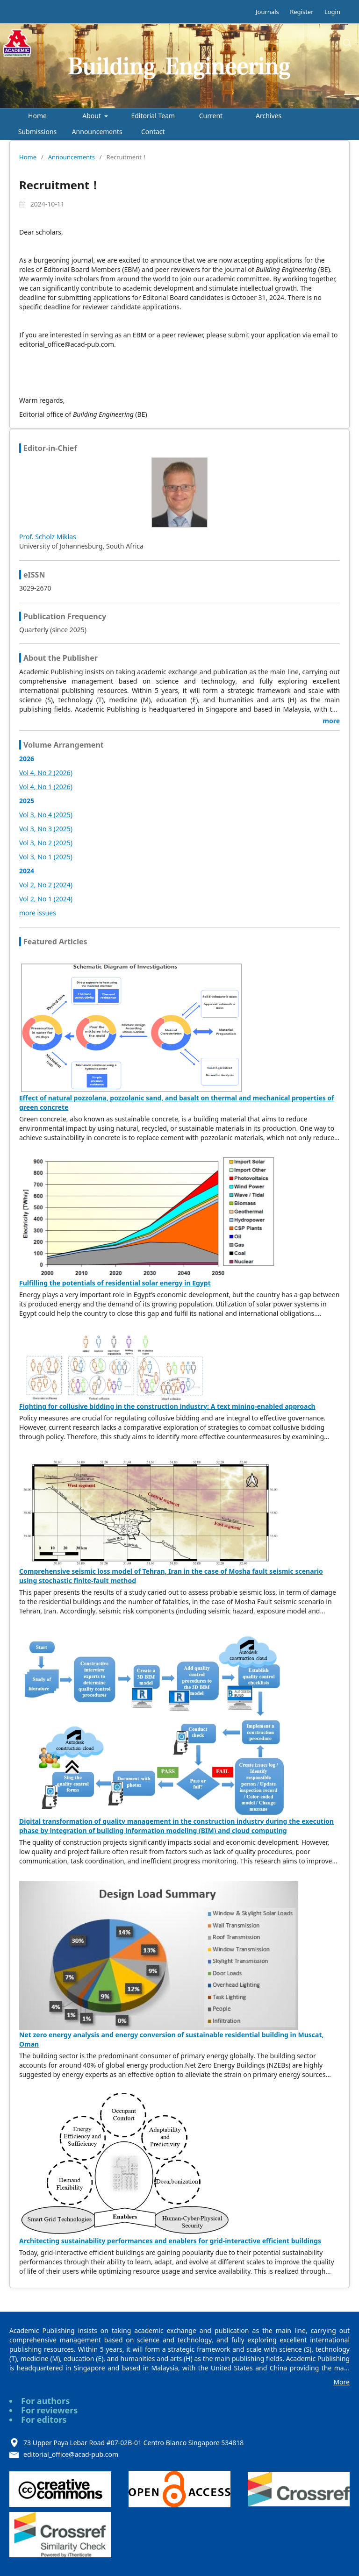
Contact (153, 131)
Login (332, 11)
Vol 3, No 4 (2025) (45, 814)
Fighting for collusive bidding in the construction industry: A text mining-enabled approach (167, 1406)
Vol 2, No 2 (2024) (45, 884)
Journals (267, 11)
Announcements (97, 131)
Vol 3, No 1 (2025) (45, 856)
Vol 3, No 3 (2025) (45, 828)
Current (211, 115)
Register (301, 11)
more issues (37, 912)
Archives (268, 115)
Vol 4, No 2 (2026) (45, 772)
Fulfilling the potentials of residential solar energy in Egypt (115, 1282)
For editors (44, 2419)
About (92, 115)
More (341, 2381)
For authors (45, 2400)
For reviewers (49, 2410)
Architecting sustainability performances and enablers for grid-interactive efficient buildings (170, 2240)
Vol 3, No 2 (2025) (45, 842)
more (331, 720)
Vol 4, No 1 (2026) (45, 786)
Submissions (37, 131)
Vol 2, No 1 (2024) (45, 898)
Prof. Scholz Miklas (47, 536)
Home (37, 115)
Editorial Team (153, 115)
